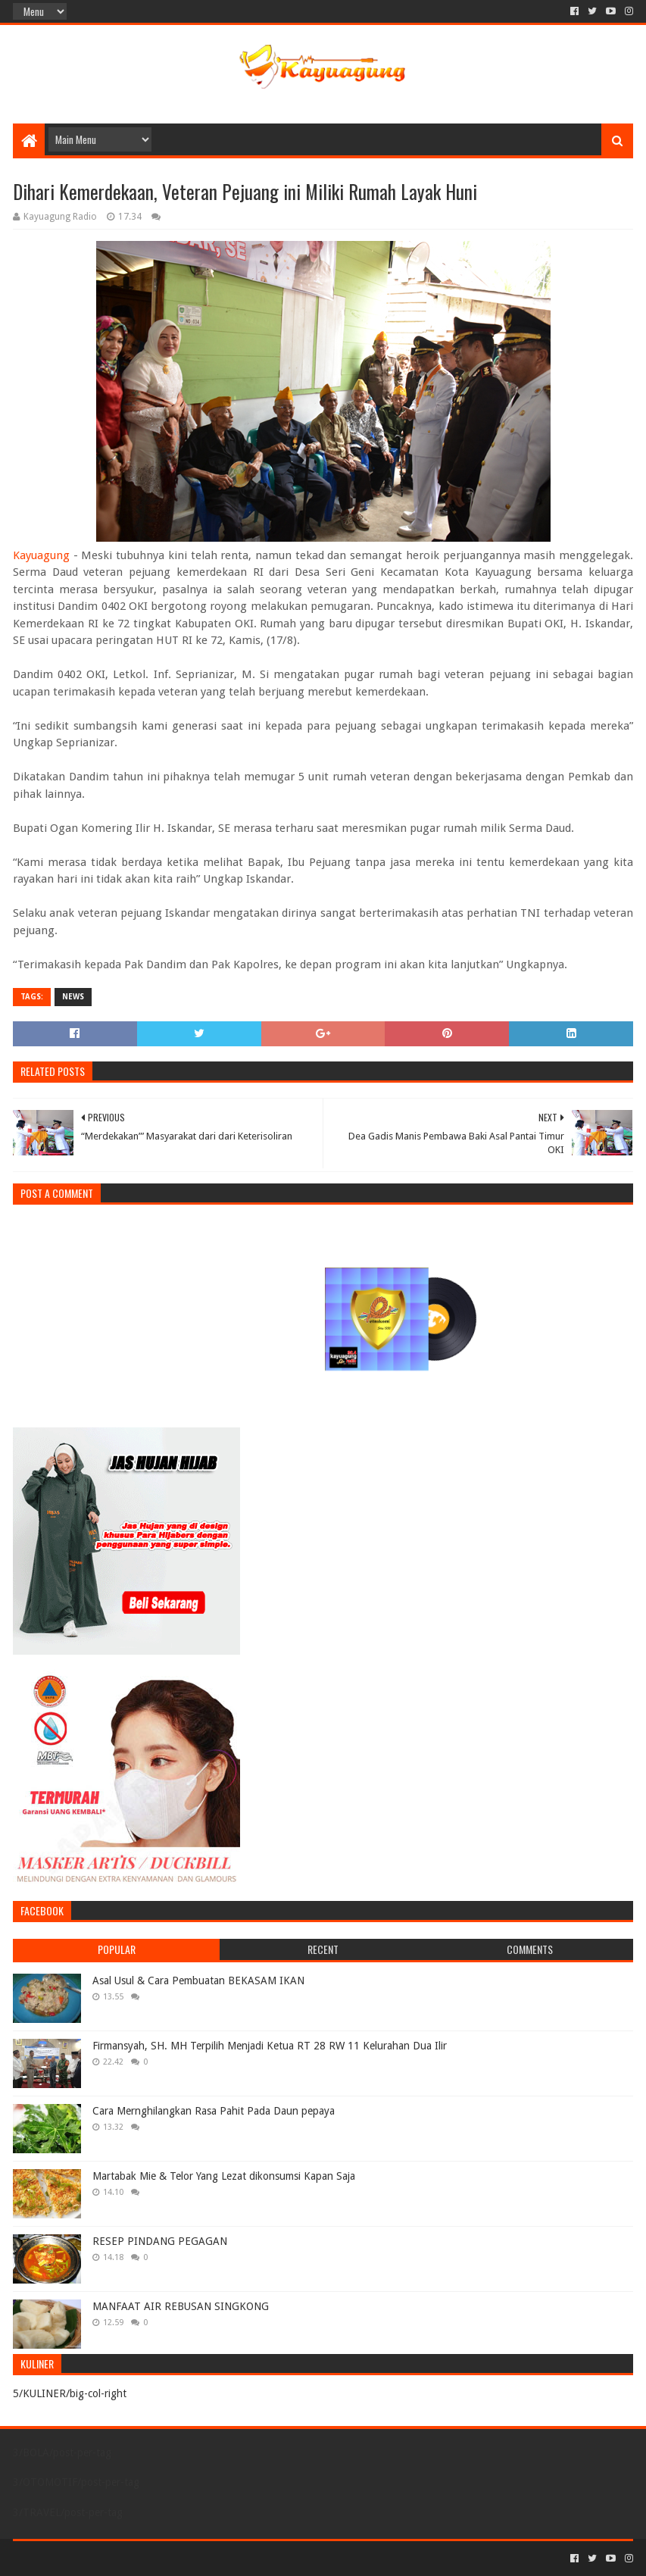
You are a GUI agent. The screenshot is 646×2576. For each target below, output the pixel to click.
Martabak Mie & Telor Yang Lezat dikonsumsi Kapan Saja (223, 2176)
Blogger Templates (184, 2558)
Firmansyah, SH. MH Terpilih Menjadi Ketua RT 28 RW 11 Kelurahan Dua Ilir (269, 2046)
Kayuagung (41, 555)
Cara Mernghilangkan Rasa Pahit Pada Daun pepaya (213, 2111)
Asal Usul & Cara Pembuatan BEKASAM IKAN (198, 1980)
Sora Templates (97, 2558)
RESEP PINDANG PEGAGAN (159, 2241)
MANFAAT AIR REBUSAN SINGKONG (180, 2306)
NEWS (73, 997)
